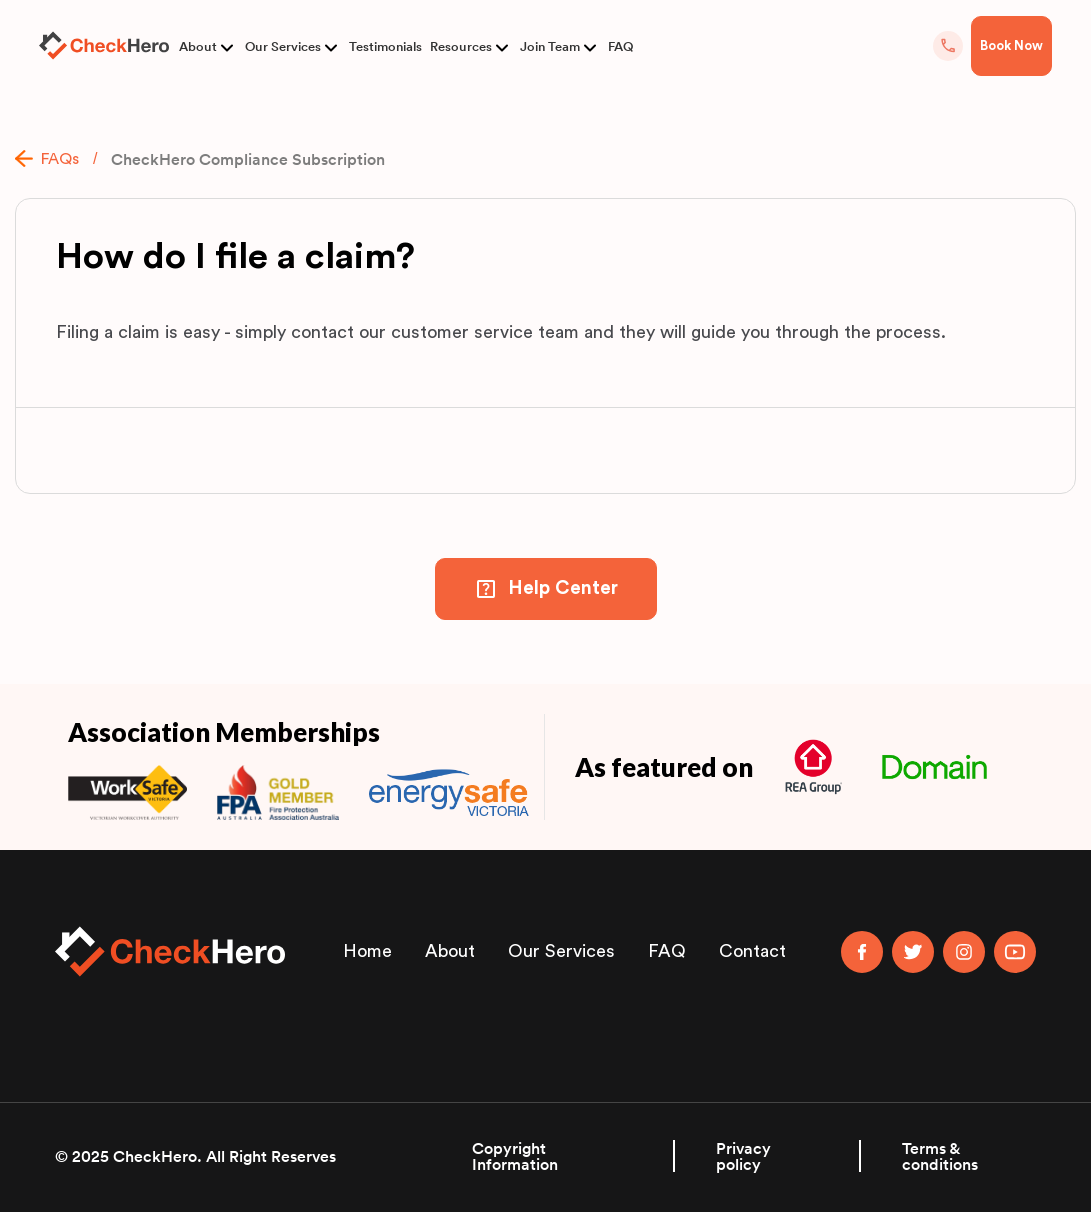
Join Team (550, 46)
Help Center (563, 588)
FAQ (620, 46)
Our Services (283, 46)
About (198, 46)
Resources (461, 46)
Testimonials (385, 46)
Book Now (1011, 45)
